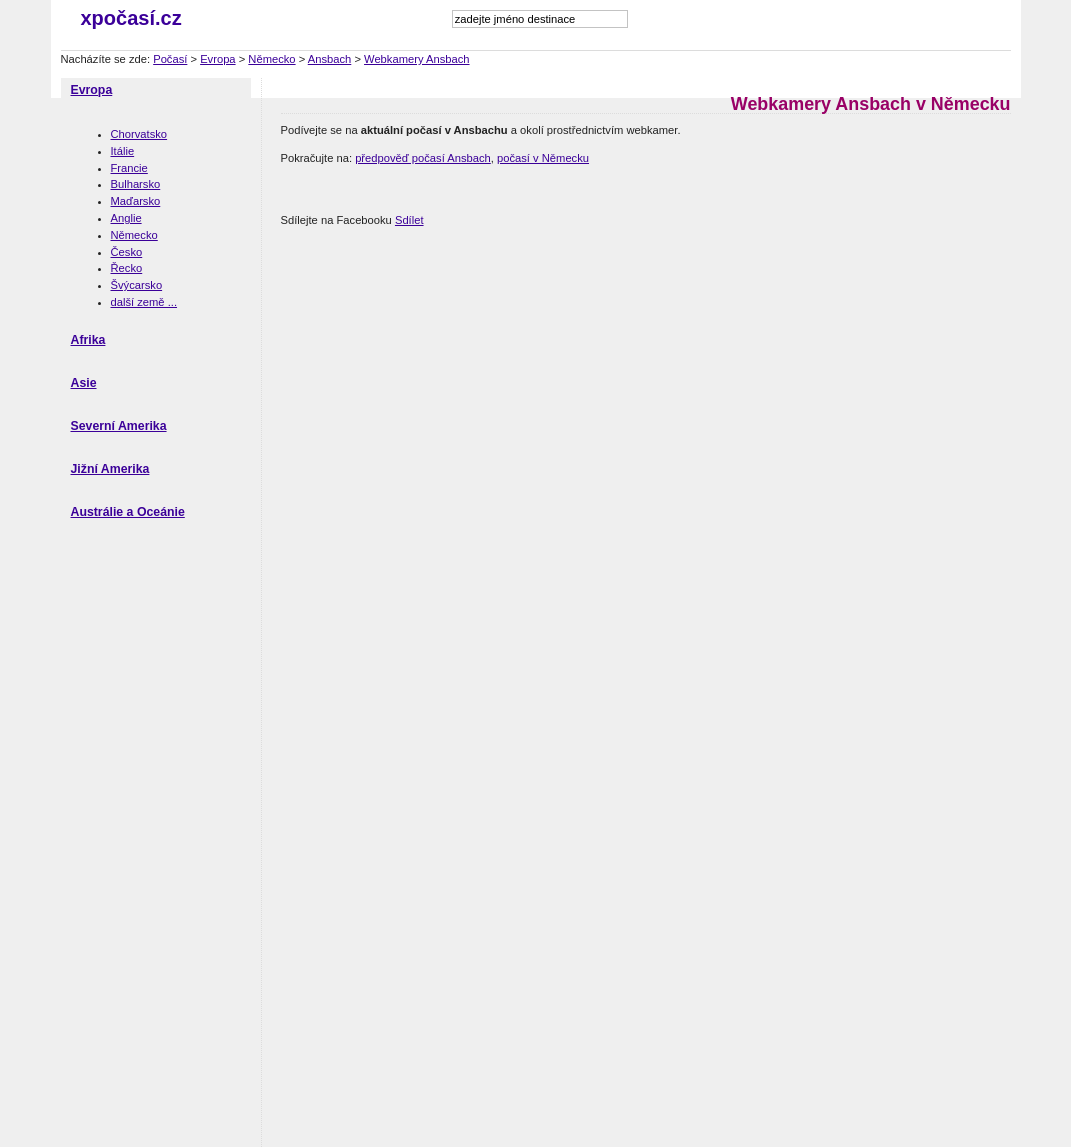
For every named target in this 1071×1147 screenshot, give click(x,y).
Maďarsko (136, 201)
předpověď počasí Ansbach (423, 158)
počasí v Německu (543, 158)
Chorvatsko (139, 134)
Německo (271, 59)
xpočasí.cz (131, 18)
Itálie (123, 151)
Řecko (127, 268)
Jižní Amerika (110, 469)
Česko (127, 252)
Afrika (88, 340)
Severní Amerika (119, 426)
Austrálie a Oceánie (128, 512)
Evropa (217, 59)
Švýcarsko (137, 285)
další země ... (144, 302)
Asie (84, 383)
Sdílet (409, 220)
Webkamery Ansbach (417, 59)
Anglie (126, 218)
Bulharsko (136, 184)
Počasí (170, 59)
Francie (129, 168)
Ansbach (330, 59)
